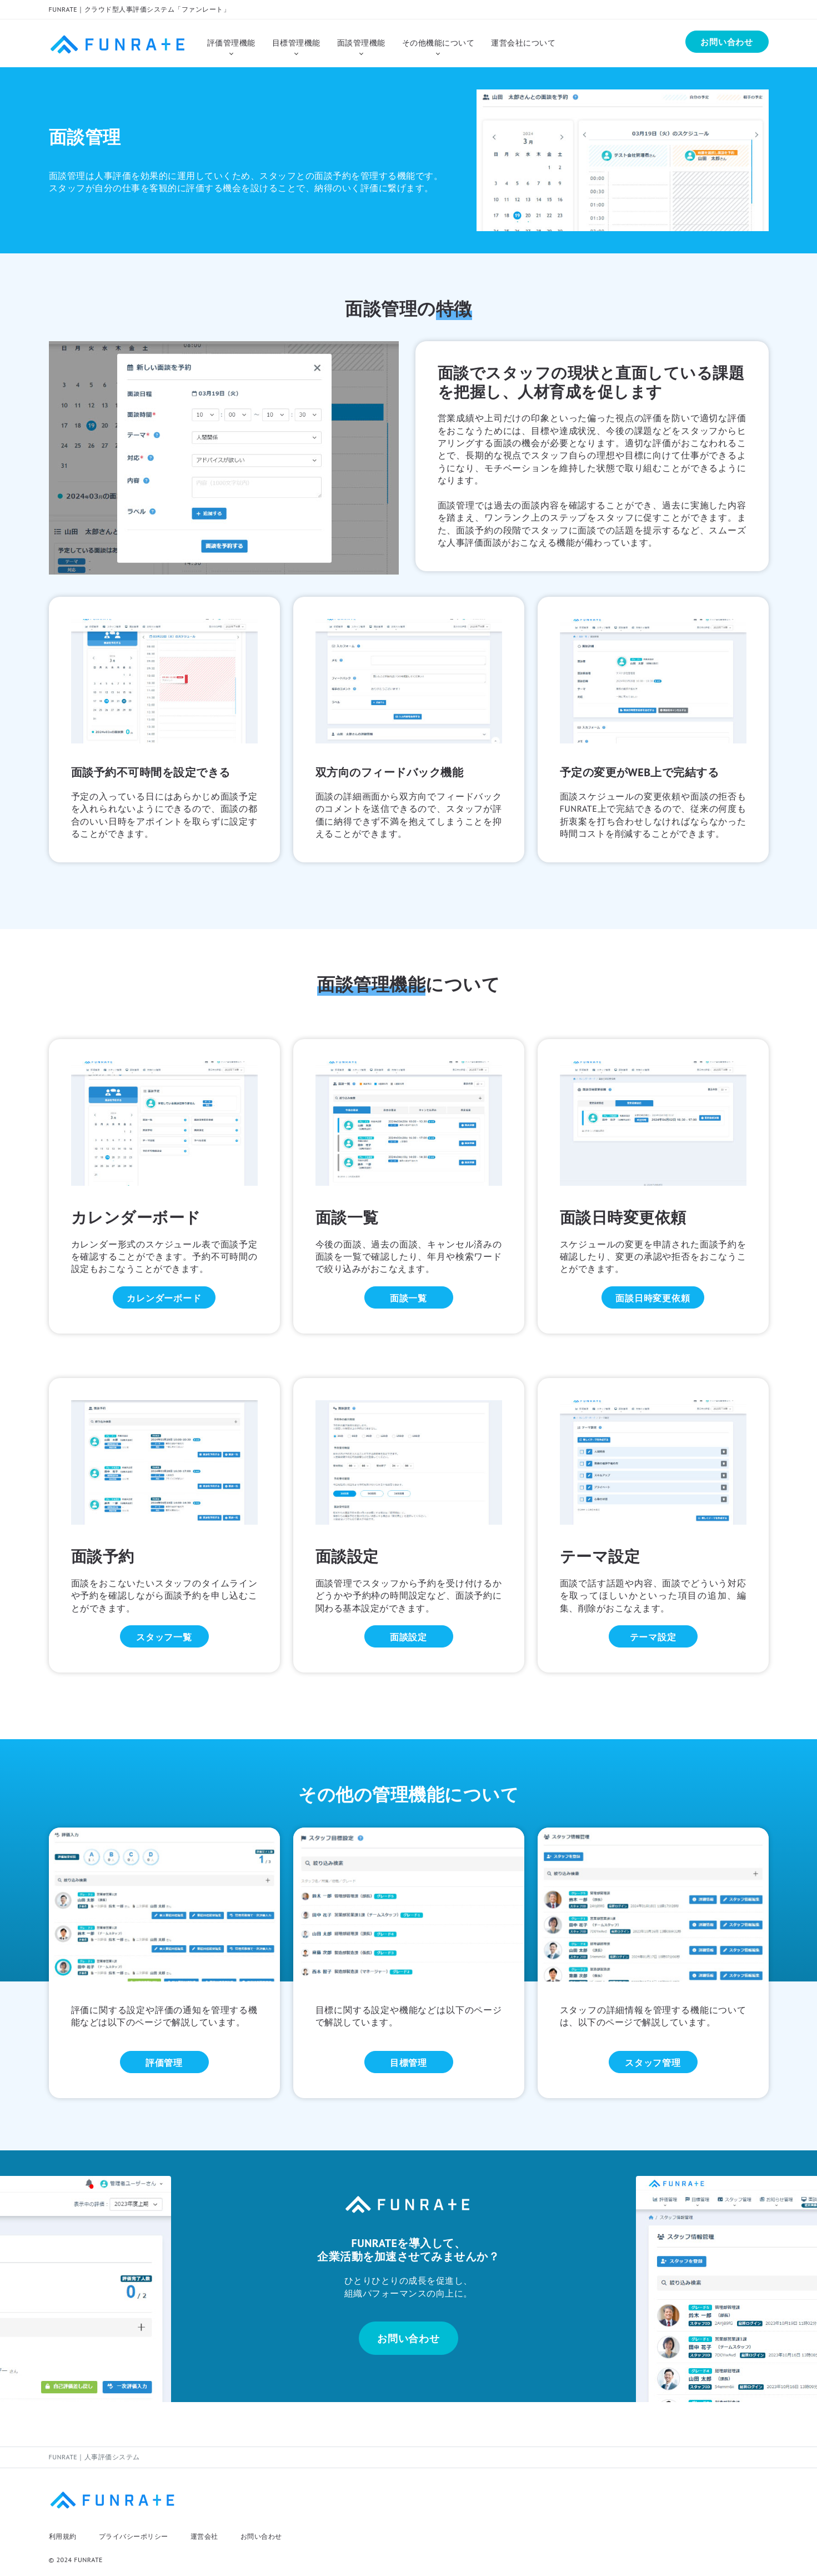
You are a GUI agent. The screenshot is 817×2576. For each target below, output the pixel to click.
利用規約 (63, 2536)
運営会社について (523, 43)
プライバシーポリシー (133, 2536)
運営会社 (204, 2536)
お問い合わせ (261, 2536)
